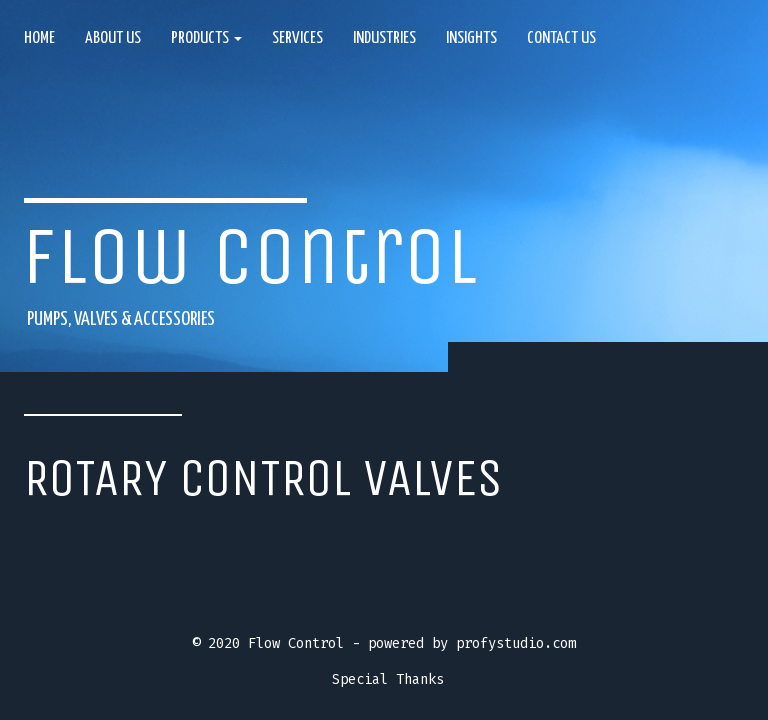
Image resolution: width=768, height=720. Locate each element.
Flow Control (250, 256)
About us (113, 38)
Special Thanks (388, 679)
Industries (384, 38)
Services (297, 38)
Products (206, 38)
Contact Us (561, 38)
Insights (471, 38)
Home (39, 38)
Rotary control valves (263, 478)
